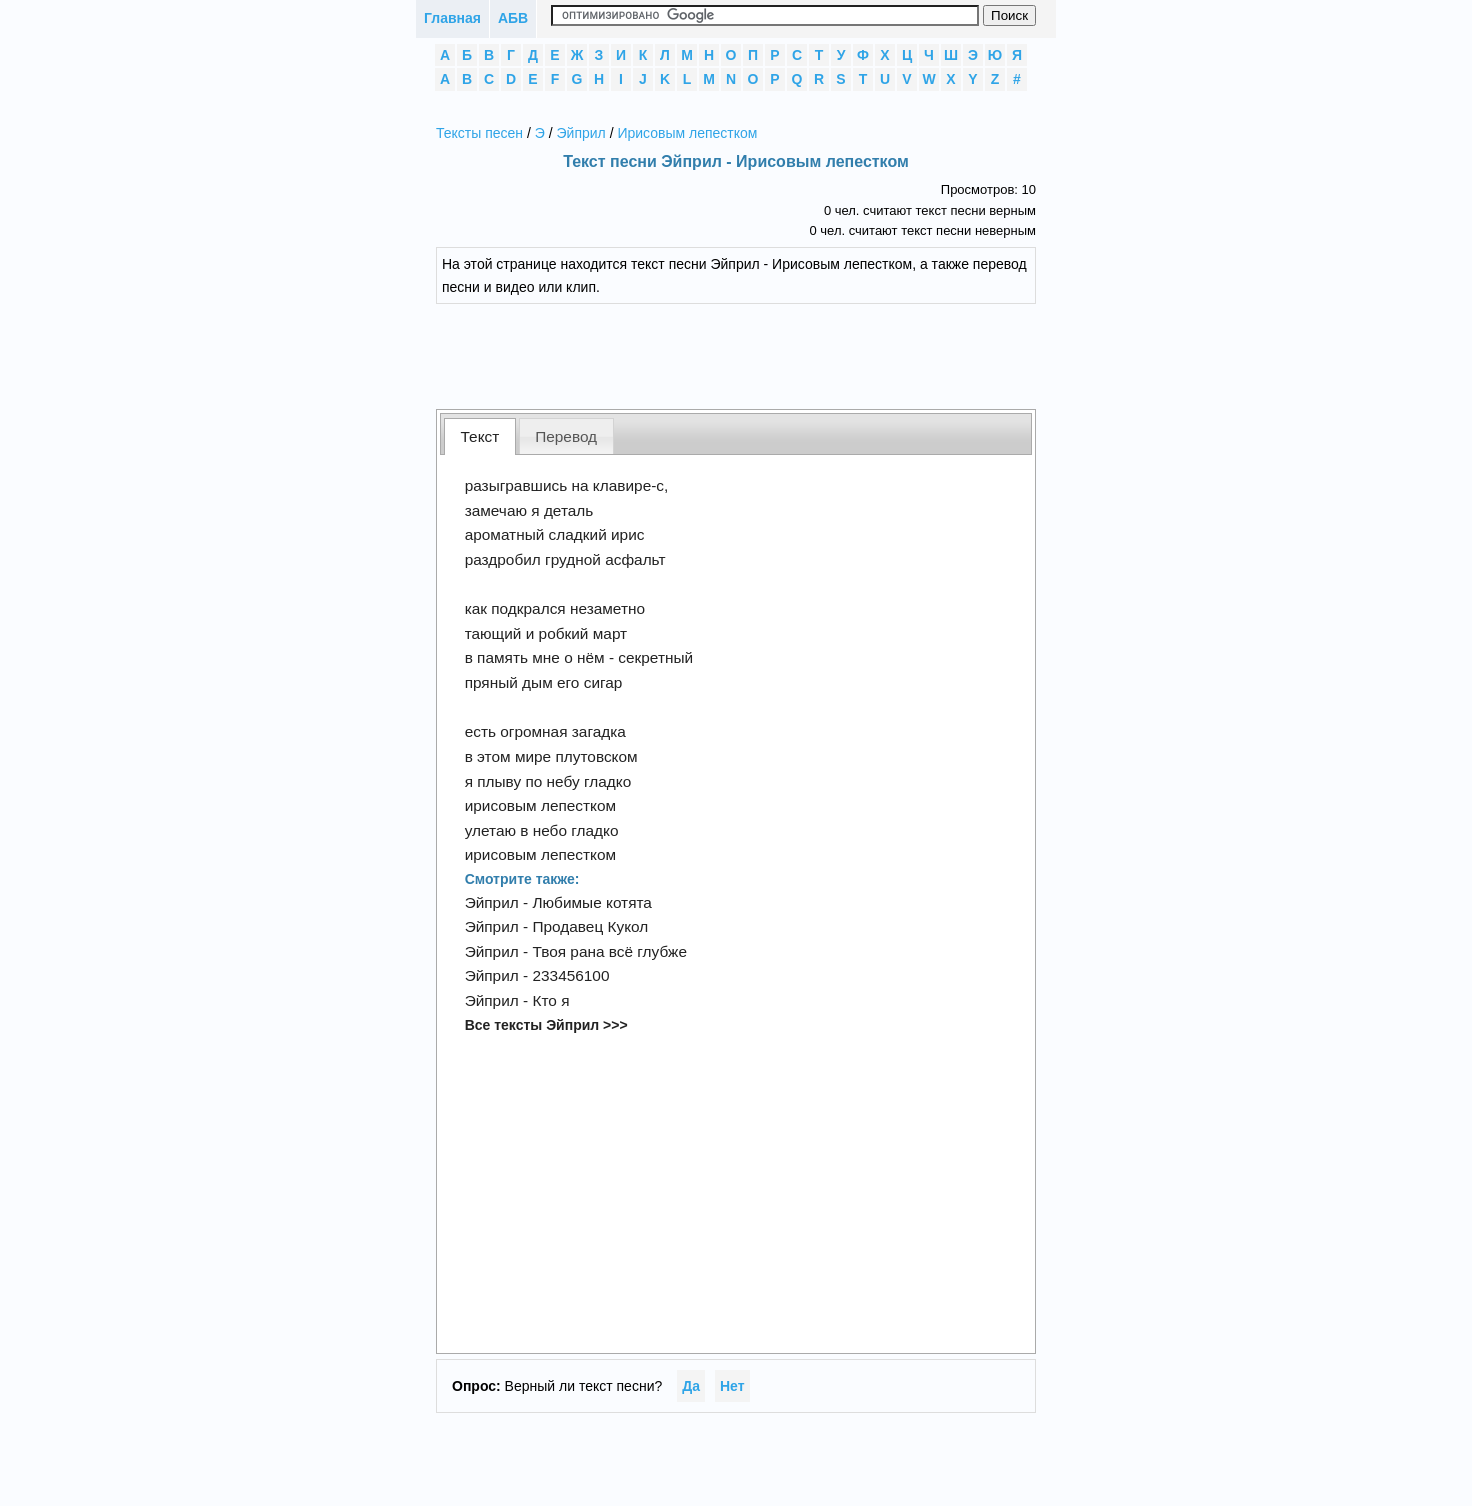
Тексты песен (479, 133)
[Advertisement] (751, 354)
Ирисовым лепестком (687, 133)
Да (691, 1386)
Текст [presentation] (480, 436)
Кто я (550, 1000)
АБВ (513, 18)
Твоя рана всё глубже (609, 951)
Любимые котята (591, 902)
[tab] (480, 436)
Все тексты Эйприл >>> (546, 1025)
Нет (732, 1386)
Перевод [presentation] (566, 436)
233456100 (570, 975)
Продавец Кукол (590, 926)
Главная (452, 18)
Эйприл (581, 133)
